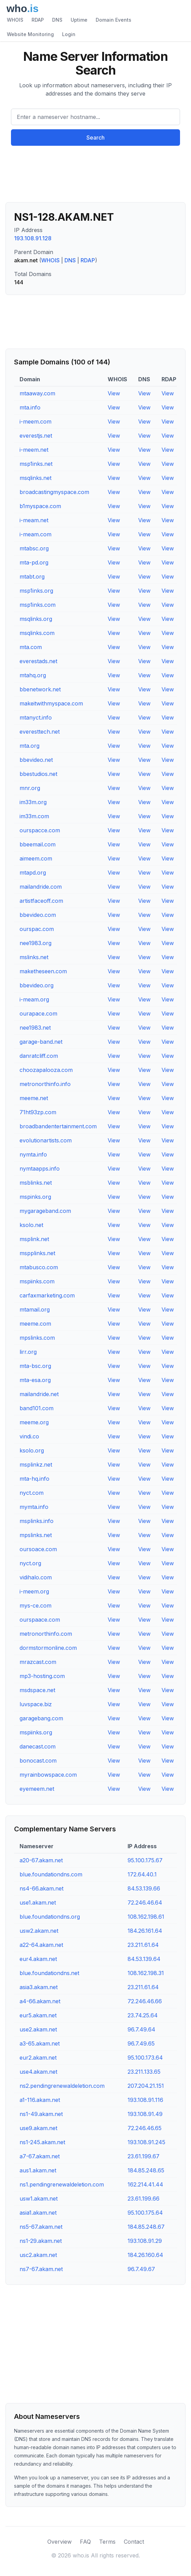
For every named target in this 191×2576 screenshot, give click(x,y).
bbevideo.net (36, 759)
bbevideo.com (38, 914)
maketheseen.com (43, 971)
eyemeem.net (37, 1788)
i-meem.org (34, 1591)
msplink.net (34, 1239)
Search (95, 137)
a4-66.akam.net (40, 2001)
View (114, 393)
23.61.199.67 (143, 2156)
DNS (57, 20)
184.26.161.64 (145, 1930)
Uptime (79, 20)
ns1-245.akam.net (42, 2142)
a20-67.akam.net (41, 1860)
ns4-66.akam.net (41, 1888)
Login (68, 34)
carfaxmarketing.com (47, 1295)
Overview (59, 2541)
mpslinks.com (37, 1337)
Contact (134, 2541)
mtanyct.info (36, 717)
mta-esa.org (35, 1380)
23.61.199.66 (143, 2198)
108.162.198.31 (146, 1973)
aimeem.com (36, 858)
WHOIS (15, 20)
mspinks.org (35, 1196)
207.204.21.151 (146, 2085)
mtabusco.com (39, 1267)
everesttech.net (40, 731)
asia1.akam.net (38, 2212)
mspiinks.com (37, 1281)
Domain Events (113, 20)
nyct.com (32, 1492)
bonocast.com (38, 1760)
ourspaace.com (40, 1619)
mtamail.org (35, 1309)
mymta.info (34, 1506)
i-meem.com (35, 421)
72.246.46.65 (145, 2128)
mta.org (29, 745)
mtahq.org (33, 675)
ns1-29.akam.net (41, 2240)
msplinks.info (36, 1520)
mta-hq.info (34, 1478)
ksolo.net (31, 1224)
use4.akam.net (38, 2071)
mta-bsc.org (35, 1365)
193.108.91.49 (145, 2114)
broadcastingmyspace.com (54, 492)
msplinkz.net (36, 1464)
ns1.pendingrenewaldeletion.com (62, 2184)
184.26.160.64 (145, 2254)
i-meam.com (35, 534)
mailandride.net (39, 1394)
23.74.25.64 (143, 2015)
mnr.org (30, 788)
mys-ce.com (35, 1605)
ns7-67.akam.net (41, 2269)
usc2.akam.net (38, 2254)
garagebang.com (41, 1718)
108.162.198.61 (146, 1916)
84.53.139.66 (144, 1888)
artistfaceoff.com (41, 900)
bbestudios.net (38, 773)
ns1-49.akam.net (41, 2114)
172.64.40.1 (142, 1874)
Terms (107, 2541)
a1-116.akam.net (40, 2099)
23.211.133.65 (144, 2071)
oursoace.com (38, 1549)
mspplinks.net (37, 1253)
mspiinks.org (36, 1732)
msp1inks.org (36, 590)
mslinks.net (34, 957)
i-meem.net (34, 449)
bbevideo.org (36, 985)
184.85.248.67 (146, 2226)
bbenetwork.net (40, 689)
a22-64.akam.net (41, 1944)
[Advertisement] (95, 177)
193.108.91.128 (32, 238)
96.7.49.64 (141, 2029)
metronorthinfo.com (46, 1633)
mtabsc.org (34, 548)
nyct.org (30, 1563)
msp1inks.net (36, 463)
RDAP (38, 20)
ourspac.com (37, 928)
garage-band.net (41, 1041)
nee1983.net (35, 1027)
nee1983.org (35, 943)
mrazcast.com (38, 1661)
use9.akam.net (38, 2128)
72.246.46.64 (145, 1902)
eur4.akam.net (38, 1958)
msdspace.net (37, 1690)
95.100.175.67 (145, 1860)
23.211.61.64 (143, 1944)
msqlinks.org (36, 618)
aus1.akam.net (38, 2170)
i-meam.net (34, 520)
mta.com (31, 647)
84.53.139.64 (144, 1958)
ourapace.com (38, 1013)
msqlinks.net (35, 477)
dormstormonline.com (48, 1647)
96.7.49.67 (141, 2269)
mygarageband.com (45, 1210)
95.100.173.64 (145, 2057)
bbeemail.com (38, 844)
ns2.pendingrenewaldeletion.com (62, 2085)
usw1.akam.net (39, 2198)
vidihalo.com (36, 1577)
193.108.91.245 (146, 2142)
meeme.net (34, 1098)
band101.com (36, 1408)
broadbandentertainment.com (58, 1126)
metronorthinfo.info (45, 1084)
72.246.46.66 (145, 2001)
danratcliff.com (39, 1055)
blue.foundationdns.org (50, 1916)
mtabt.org (32, 576)
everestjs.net (36, 435)
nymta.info (33, 1154)
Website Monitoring (30, 34)
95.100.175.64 (145, 2212)
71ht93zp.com (38, 1112)
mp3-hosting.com (42, 1676)
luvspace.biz (36, 1704)
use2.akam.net (38, 2029)
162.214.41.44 (145, 2184)
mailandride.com (41, 886)
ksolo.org (32, 1450)
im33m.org (33, 802)
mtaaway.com (37, 393)
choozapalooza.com (46, 1069)
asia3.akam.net (39, 1987)
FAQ (85, 2541)
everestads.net (38, 661)
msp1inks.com (38, 604)
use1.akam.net (38, 1902)
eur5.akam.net (38, 2015)
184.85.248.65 (146, 2170)
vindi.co (29, 1436)
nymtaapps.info (40, 1168)
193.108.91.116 (145, 2099)
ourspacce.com (40, 830)
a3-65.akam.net (40, 2043)
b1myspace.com (40, 506)
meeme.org (34, 1422)
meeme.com (35, 1323)
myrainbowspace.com (48, 1774)
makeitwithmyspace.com (51, 703)
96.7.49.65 (141, 2043)
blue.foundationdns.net (49, 1973)
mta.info (30, 407)
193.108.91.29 (145, 2240)
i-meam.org (34, 999)
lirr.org (28, 1351)
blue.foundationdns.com (51, 1874)
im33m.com (34, 816)
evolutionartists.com (46, 1140)
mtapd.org (33, 872)
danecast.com (38, 1746)
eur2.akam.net (38, 2057)
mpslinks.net (36, 1535)
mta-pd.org (34, 562)
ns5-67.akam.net (41, 2226)
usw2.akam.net (39, 1930)
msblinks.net (36, 1182)
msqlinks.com (37, 632)
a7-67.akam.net (40, 2156)
